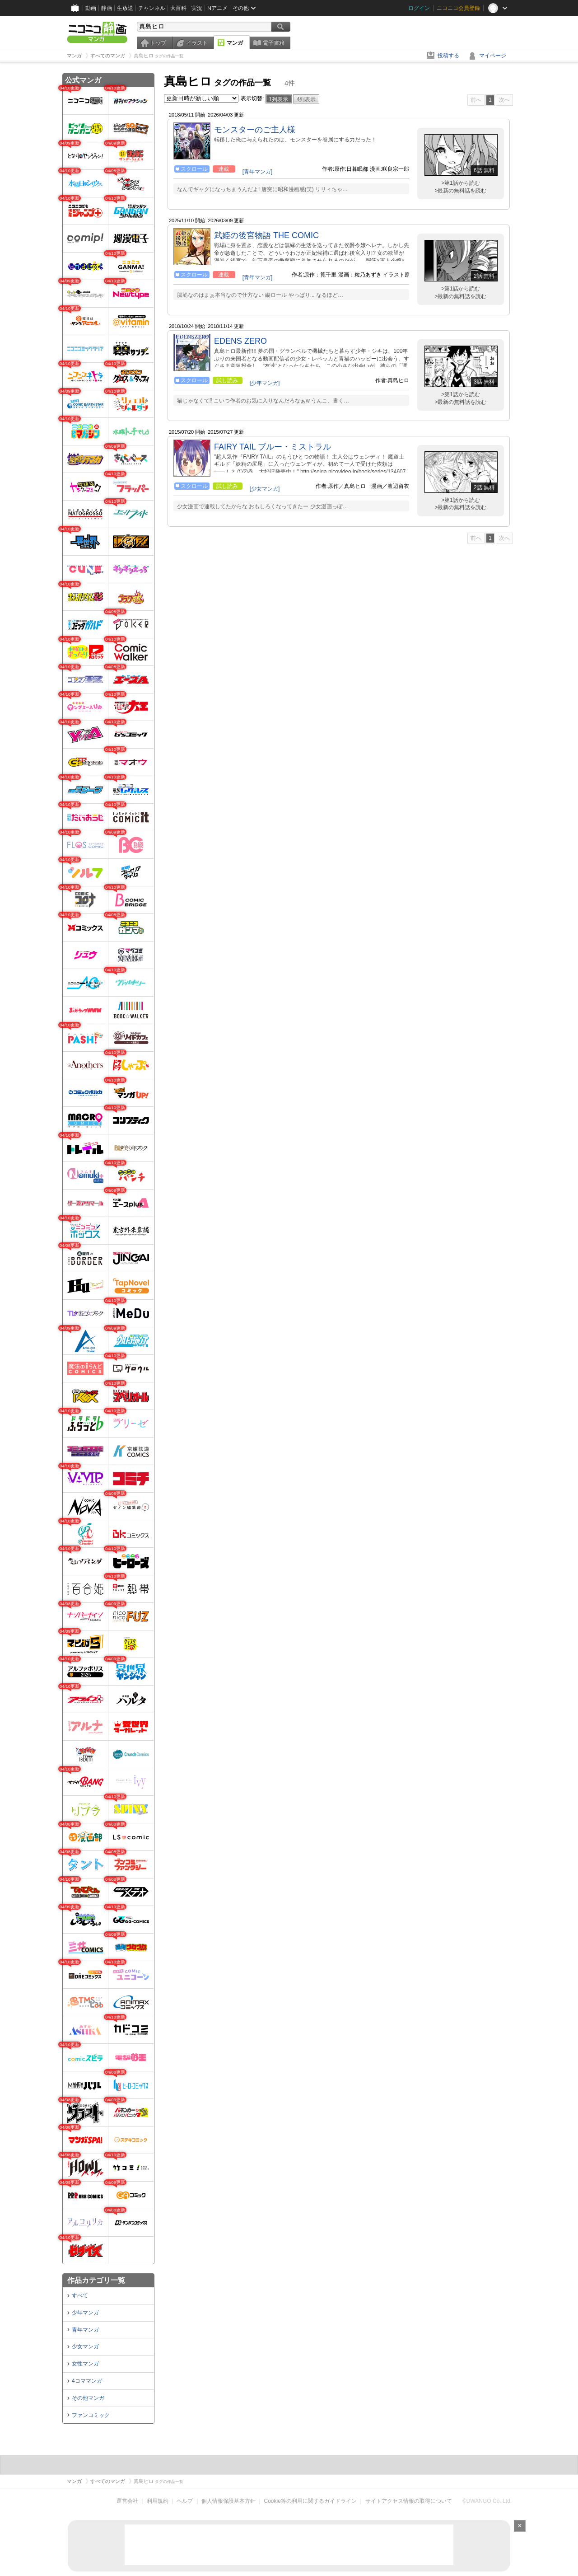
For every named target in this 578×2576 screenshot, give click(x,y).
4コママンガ (87, 2381)
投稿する (448, 55)
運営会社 (127, 2501)
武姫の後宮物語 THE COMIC (266, 235)
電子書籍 (273, 43)
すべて (80, 2295)
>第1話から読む (460, 183)
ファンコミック (91, 2415)
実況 (196, 8)
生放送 (125, 8)
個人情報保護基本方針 (228, 2501)
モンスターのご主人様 (254, 129)
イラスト (197, 43)
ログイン (419, 8)
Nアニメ (217, 8)
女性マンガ (85, 2364)
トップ (158, 43)
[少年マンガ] (265, 383)
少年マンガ (85, 2312)
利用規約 (157, 2501)
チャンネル (151, 8)
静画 (106, 8)
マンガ (235, 43)
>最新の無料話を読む (460, 190)
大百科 (178, 8)
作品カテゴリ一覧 (96, 2280)
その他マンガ (88, 2398)
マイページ (492, 55)
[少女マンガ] (265, 489)
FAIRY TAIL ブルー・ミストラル (272, 446)
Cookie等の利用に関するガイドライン (310, 2501)
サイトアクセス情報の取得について (408, 2501)
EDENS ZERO (240, 341)
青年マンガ (85, 2330)
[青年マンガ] (257, 172)
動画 (90, 8)
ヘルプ (185, 2501)
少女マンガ (85, 2346)
